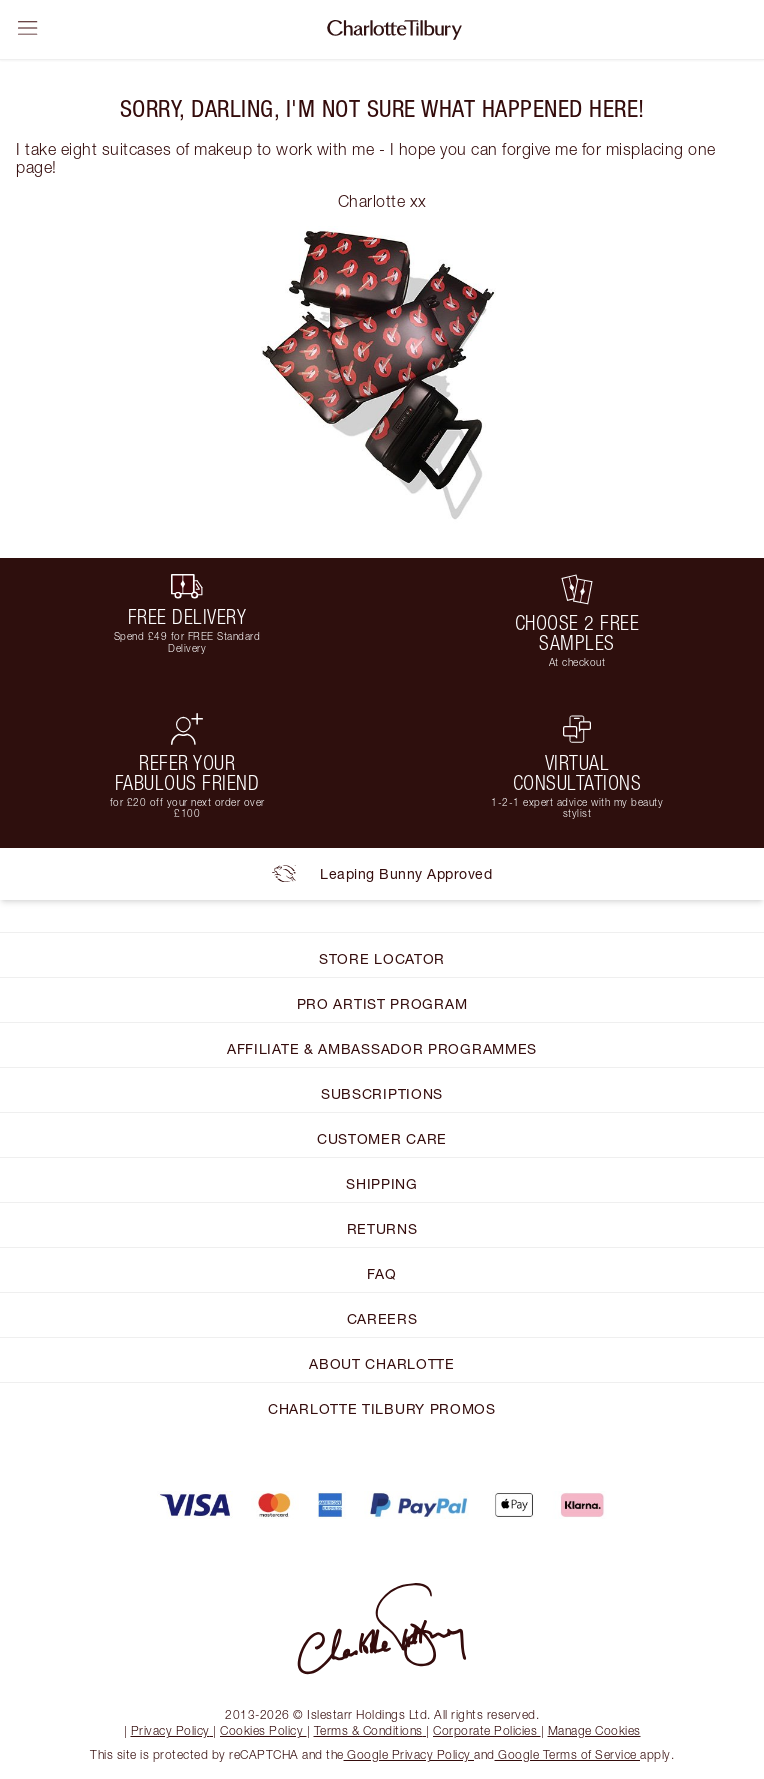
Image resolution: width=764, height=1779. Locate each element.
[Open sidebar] (28, 28)
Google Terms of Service (568, 1754)
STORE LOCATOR (382, 958)
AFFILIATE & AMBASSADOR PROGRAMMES (382, 1048)
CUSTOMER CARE (382, 1138)
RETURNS (382, 1228)
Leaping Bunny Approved (382, 874)
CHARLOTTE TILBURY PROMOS (382, 1408)
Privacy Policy (172, 1730)
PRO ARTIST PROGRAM (382, 1003)
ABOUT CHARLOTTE (382, 1363)
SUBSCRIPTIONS (382, 1093)
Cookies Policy (263, 1730)
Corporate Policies (487, 1730)
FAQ (381, 1273)
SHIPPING (382, 1183)
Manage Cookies (594, 1730)
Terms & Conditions (370, 1730)
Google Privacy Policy (409, 1754)
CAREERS (382, 1318)
